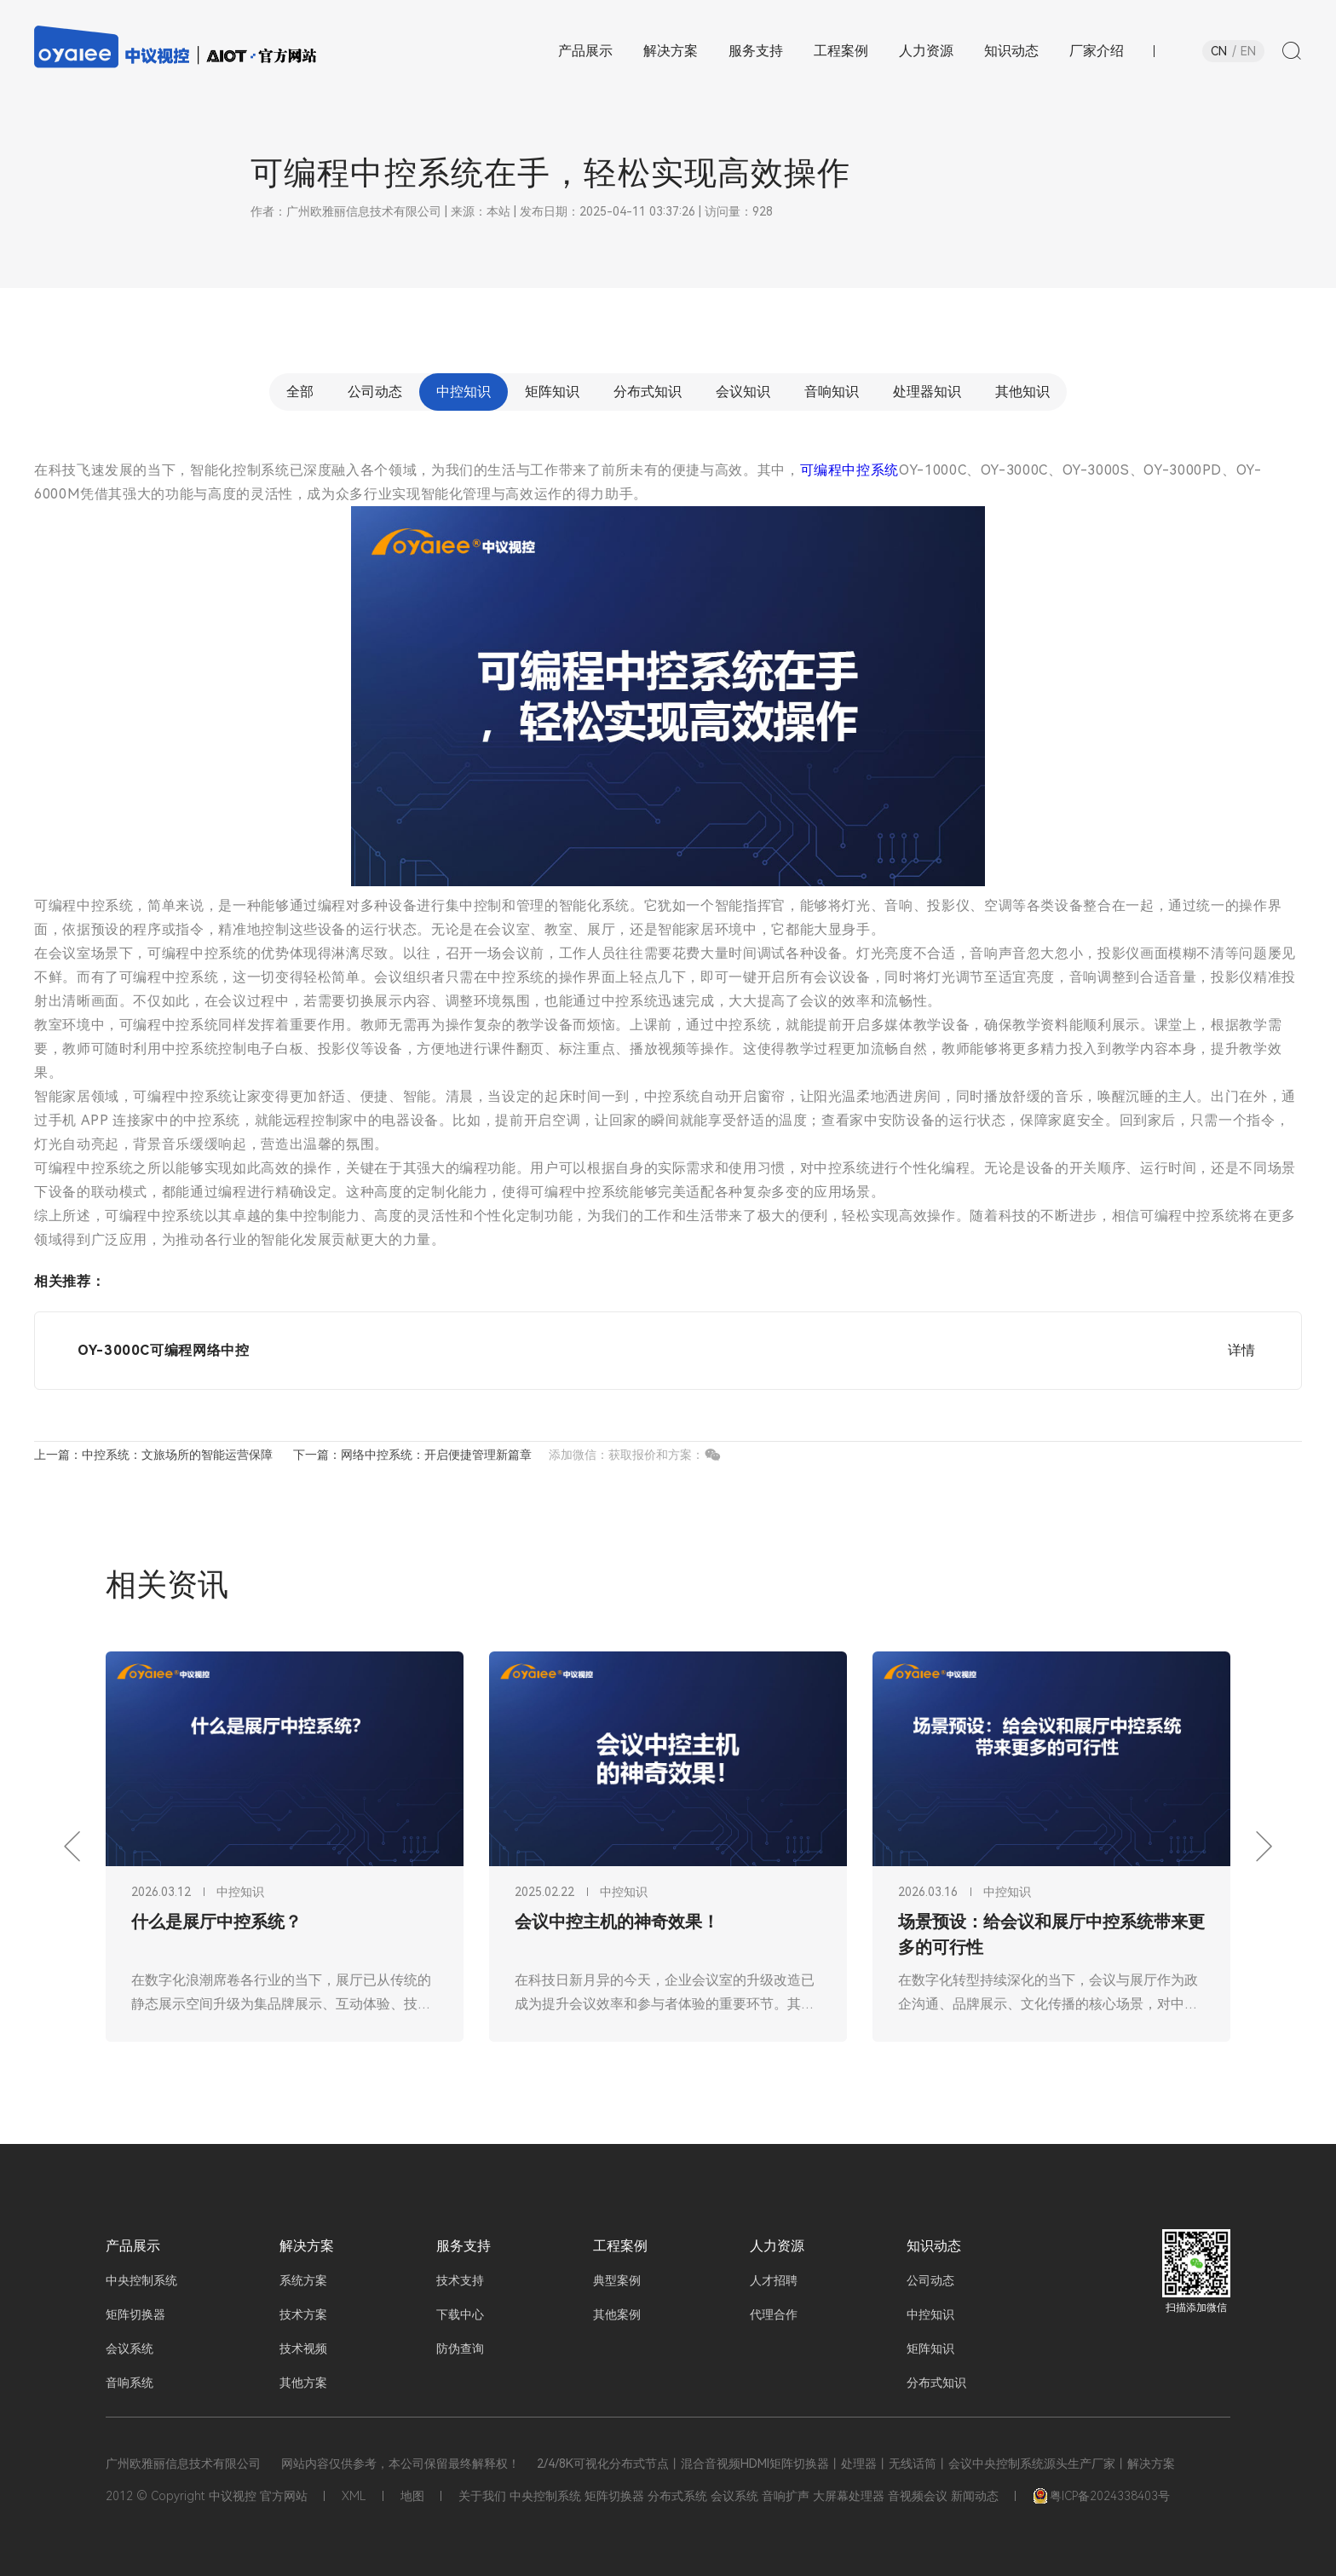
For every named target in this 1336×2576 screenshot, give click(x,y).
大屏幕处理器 (848, 2496)
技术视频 (303, 2348)
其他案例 (617, 2314)
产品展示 (133, 2246)
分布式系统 (677, 2496)
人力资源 (777, 2246)
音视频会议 (917, 2496)
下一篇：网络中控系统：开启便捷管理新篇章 (412, 1454)
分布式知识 (647, 391)
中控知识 (463, 391)
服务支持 (463, 2246)
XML (354, 2496)
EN (1248, 51)
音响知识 (831, 391)
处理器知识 (927, 391)
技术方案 (303, 2314)
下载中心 (460, 2314)
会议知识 (743, 391)
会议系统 (129, 2348)
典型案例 (617, 2280)
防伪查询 (460, 2348)
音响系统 (129, 2382)
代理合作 (774, 2314)
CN (1219, 51)
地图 (412, 2496)
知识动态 (934, 2246)
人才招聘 (774, 2280)
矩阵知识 (552, 391)
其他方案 (303, 2382)
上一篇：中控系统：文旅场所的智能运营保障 (153, 1454)
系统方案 (303, 2280)
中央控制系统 (141, 2280)
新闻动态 (975, 2496)
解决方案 (306, 2246)
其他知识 (1022, 391)
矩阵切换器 (135, 2314)
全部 (300, 391)
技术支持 (460, 2280)
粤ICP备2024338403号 (1101, 2496)
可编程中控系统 (849, 470)
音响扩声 (785, 2496)
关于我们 (482, 2496)
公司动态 (375, 391)
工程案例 (620, 2246)
